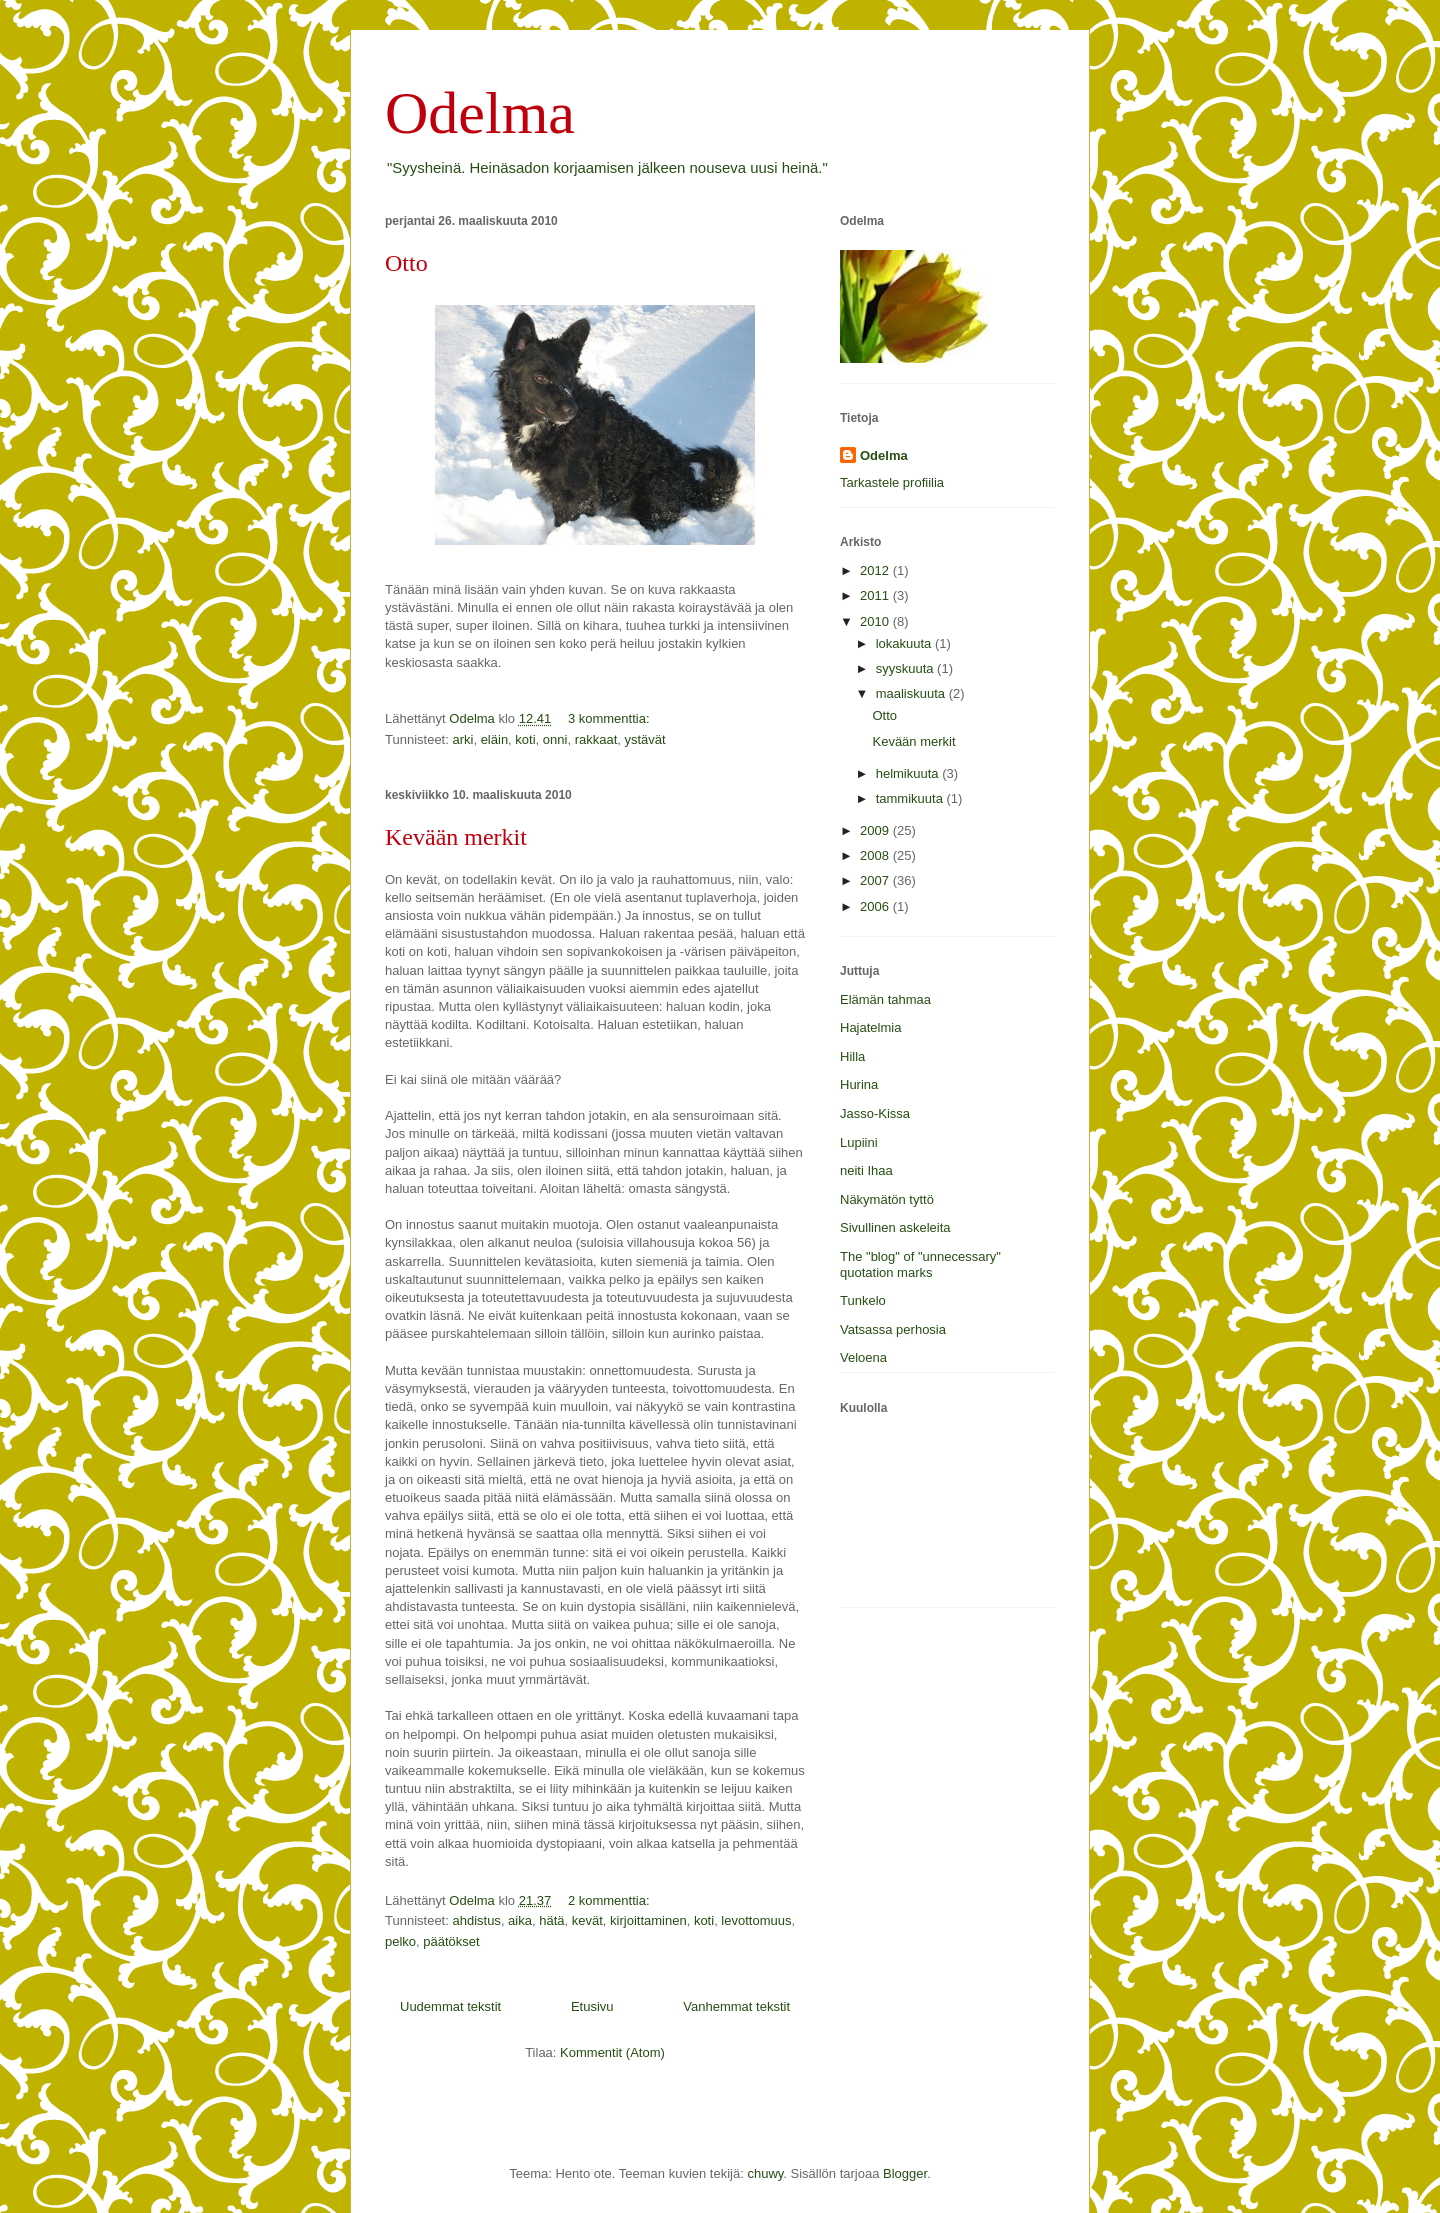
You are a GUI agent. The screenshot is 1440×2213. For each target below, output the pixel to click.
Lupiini (859, 1142)
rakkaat (596, 739)
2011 (876, 595)
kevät (587, 1920)
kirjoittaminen (648, 1920)
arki (462, 739)
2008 (876, 855)
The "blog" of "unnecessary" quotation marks (920, 1264)
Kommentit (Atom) (612, 2052)
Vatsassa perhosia (893, 1329)
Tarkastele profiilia (892, 482)
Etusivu (592, 2006)
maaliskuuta (912, 693)
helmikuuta (909, 773)
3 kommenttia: (610, 718)
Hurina (859, 1084)
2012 (876, 570)
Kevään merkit (456, 837)
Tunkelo (863, 1300)
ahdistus (476, 1920)
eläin (494, 739)
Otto (406, 263)
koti (525, 739)
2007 (876, 880)
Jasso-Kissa (875, 1113)
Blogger (905, 2173)
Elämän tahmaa (885, 999)
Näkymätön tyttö (887, 1199)
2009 (876, 830)
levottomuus (756, 1920)
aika (520, 1920)
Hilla (852, 1056)
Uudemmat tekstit (450, 2006)
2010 (876, 621)
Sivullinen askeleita (895, 1227)
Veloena (863, 1357)
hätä (551, 1920)
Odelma (480, 113)
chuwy (765, 2173)
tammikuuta (911, 798)
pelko (400, 1941)
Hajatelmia (870, 1027)
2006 (876, 906)
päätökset (451, 1941)
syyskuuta (906, 668)
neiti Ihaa (866, 1170)
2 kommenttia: (610, 1900)
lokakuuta (905, 643)
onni (555, 739)
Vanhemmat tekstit (736, 2006)
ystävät (645, 739)
